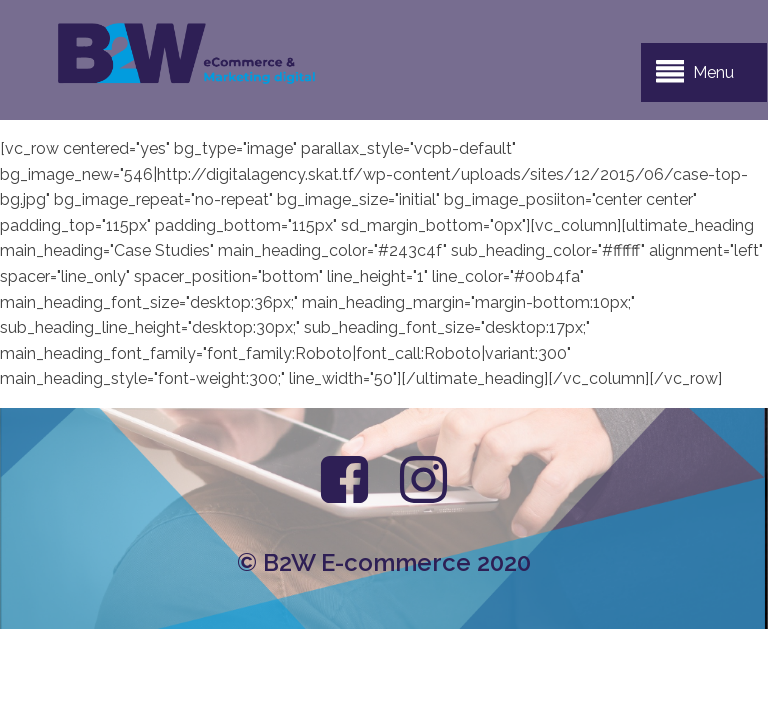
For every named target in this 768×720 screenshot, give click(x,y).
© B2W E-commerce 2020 (384, 562)
